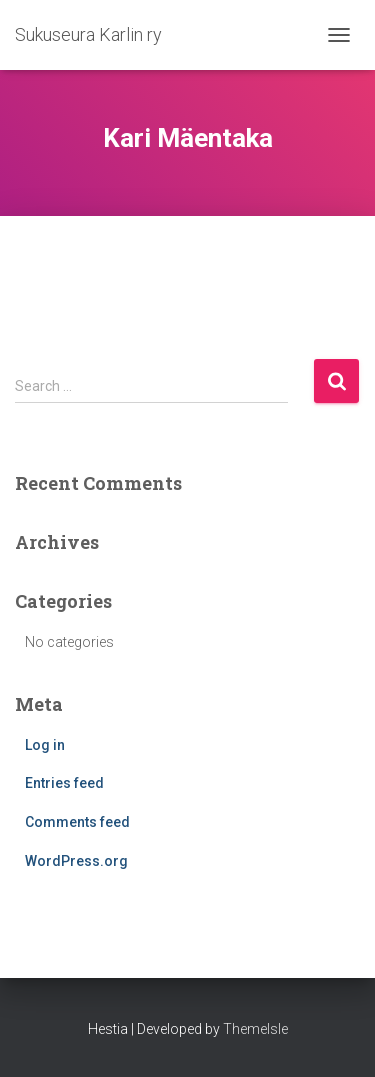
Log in (45, 745)
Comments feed (77, 822)
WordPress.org (76, 861)
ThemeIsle (255, 1029)
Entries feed (64, 783)
